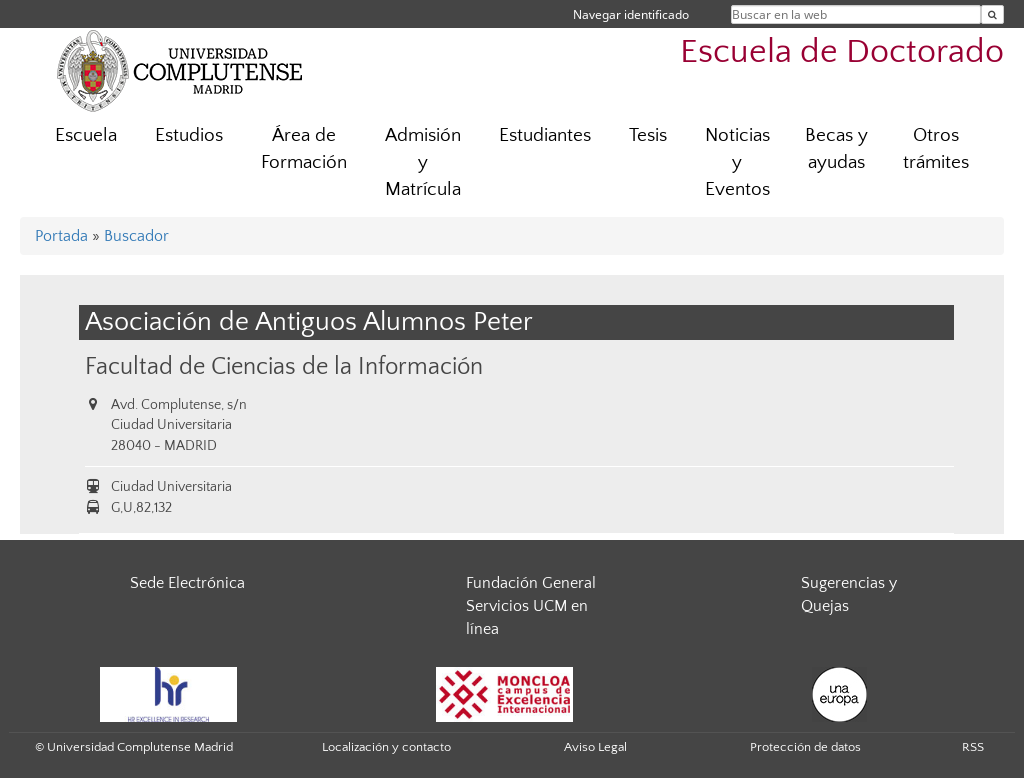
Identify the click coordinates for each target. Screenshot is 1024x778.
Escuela (86, 135)
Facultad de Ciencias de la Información (284, 366)
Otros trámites (936, 149)
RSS (973, 747)
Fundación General (531, 583)
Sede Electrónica (187, 583)
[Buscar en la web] (992, 14)
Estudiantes (545, 135)
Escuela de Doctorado (842, 52)
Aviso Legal (595, 747)
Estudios (189, 135)
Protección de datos (805, 747)
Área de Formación (304, 149)
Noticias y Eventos (737, 162)
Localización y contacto (386, 747)
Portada (61, 236)
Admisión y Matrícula (423, 162)
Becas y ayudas (836, 149)
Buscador (136, 236)
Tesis (648, 135)
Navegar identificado (631, 14)
